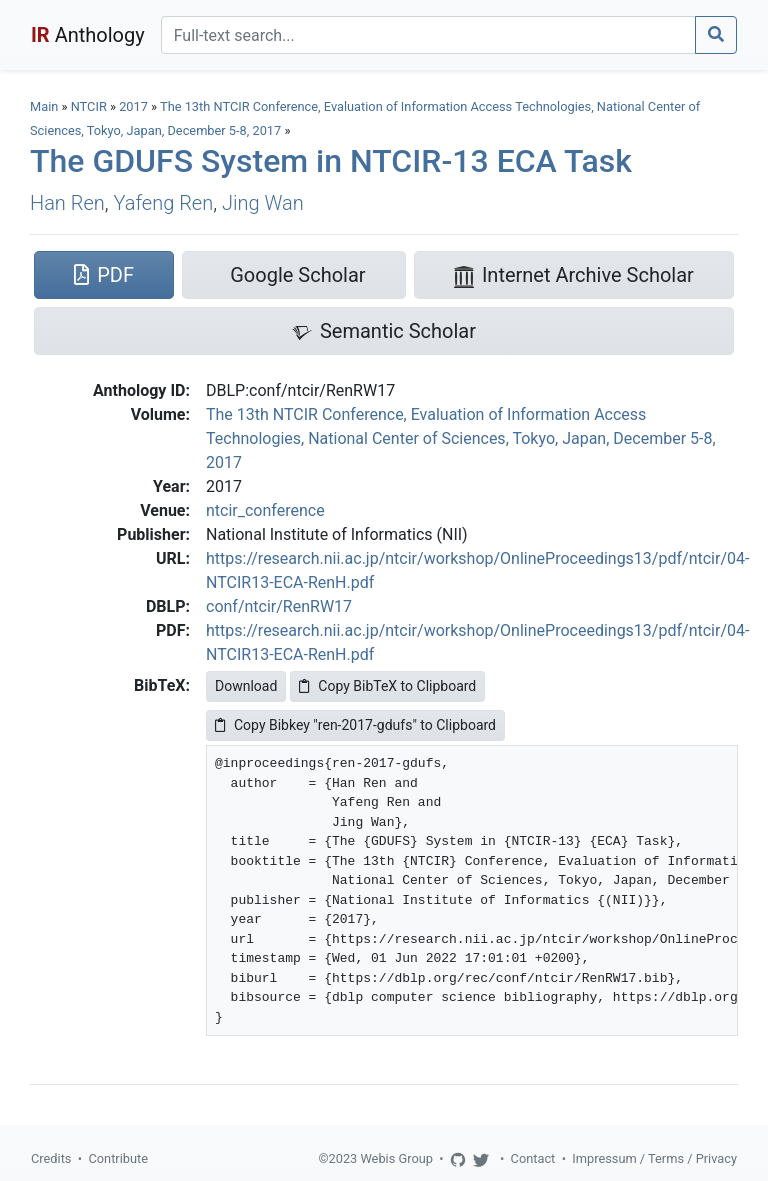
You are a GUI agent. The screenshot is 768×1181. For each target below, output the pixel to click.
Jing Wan (263, 203)
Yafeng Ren (164, 203)
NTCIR (89, 106)
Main (44, 106)
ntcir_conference (265, 510)
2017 (133, 106)
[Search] (428, 35)
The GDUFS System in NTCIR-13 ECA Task (331, 161)
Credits (51, 1158)
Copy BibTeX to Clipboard (387, 686)
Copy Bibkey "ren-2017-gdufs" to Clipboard (355, 725)
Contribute (118, 1158)
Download (246, 686)
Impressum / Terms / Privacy (654, 1158)
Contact (533, 1158)
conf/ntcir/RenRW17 (279, 606)
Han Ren (67, 203)
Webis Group (396, 1158)
